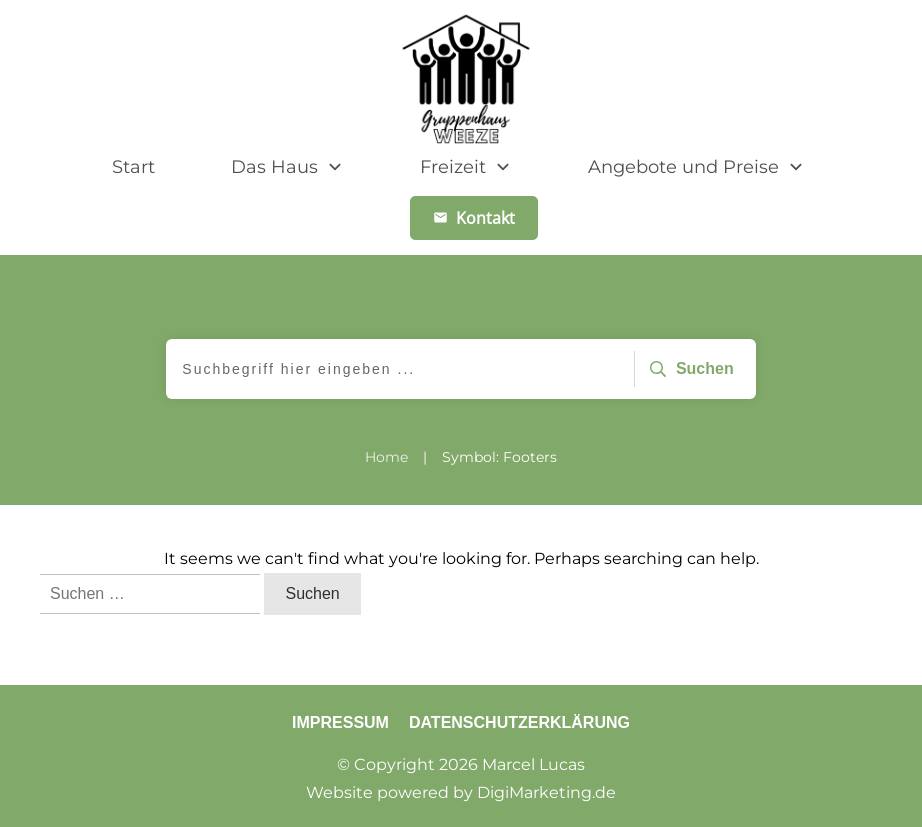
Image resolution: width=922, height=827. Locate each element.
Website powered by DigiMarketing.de (461, 792)
